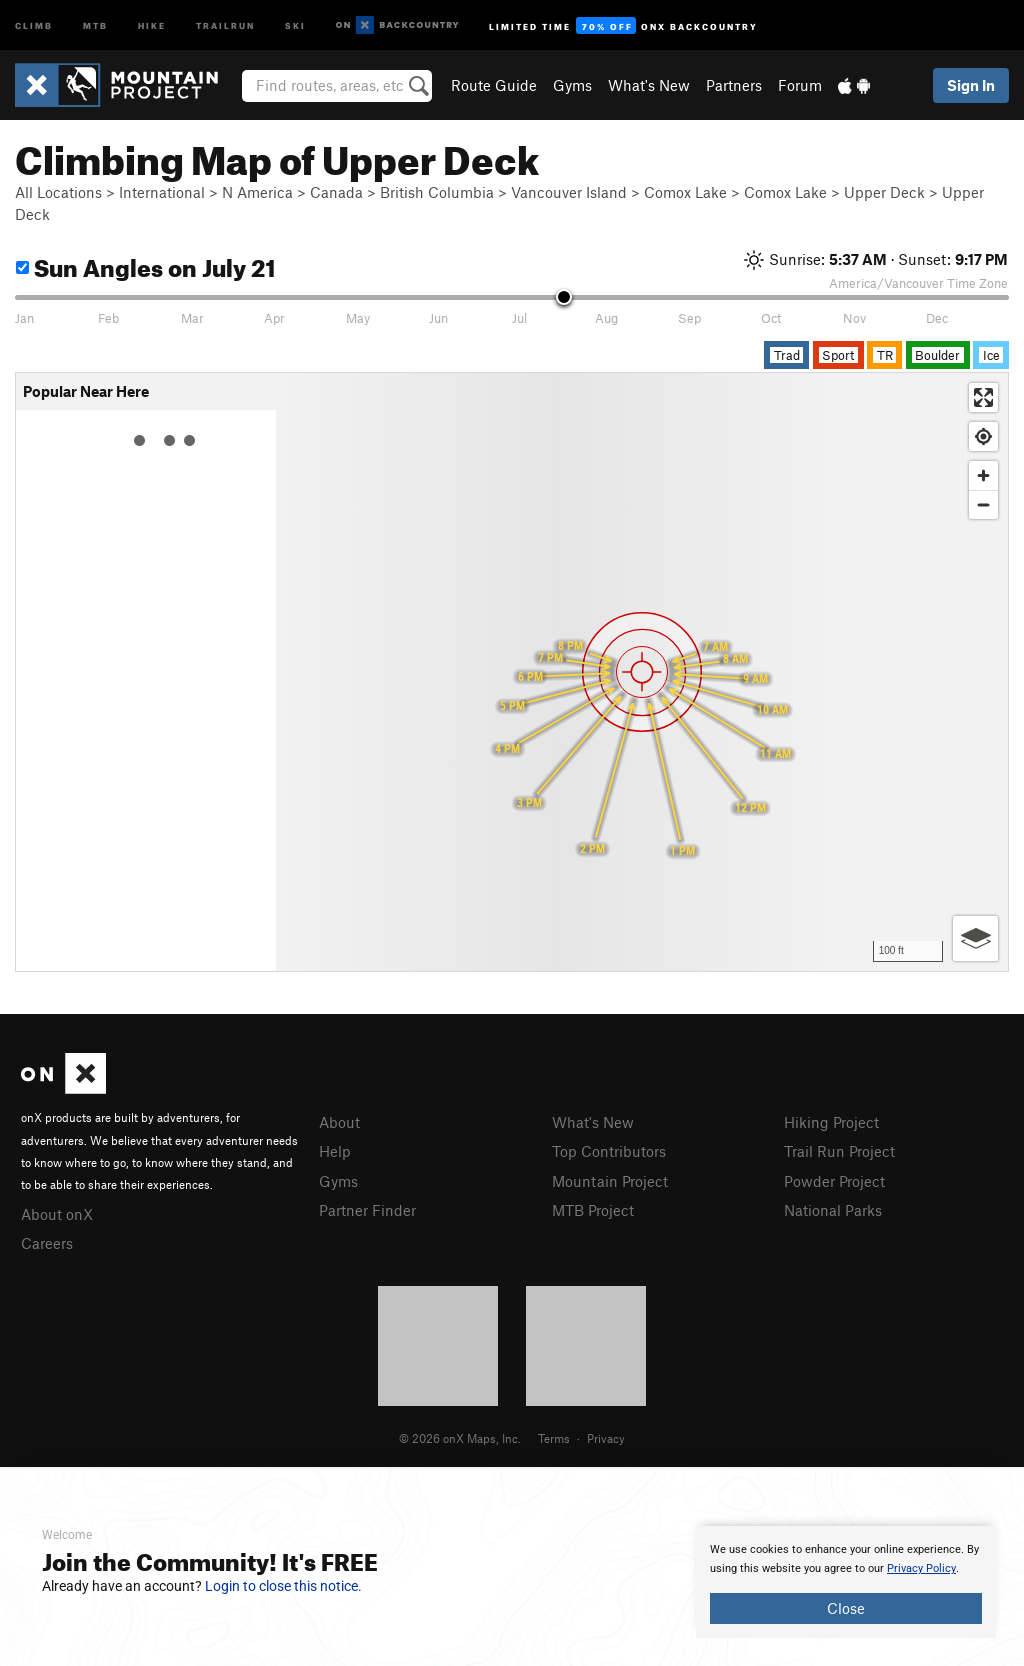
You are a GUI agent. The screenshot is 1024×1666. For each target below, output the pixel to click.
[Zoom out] (983, 504)
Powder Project (834, 1181)
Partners (734, 85)
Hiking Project (831, 1122)
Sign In (971, 85)
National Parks (833, 1210)
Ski (295, 24)
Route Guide (494, 85)
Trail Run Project (839, 1151)
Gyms (572, 85)
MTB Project (593, 1210)
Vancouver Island (569, 192)
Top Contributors (609, 1151)
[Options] (975, 938)
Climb (34, 24)
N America (257, 192)
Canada (336, 192)
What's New (649, 85)
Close (846, 1608)
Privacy (606, 1438)
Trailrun (225, 24)
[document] (846, 1582)
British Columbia (437, 192)
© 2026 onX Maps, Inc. (460, 1438)
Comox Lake (685, 192)
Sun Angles (146, 264)
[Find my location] (983, 436)
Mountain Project (610, 1181)
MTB (95, 24)
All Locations (58, 192)
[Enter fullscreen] (983, 397)
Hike (152, 24)
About (339, 1122)
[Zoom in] (983, 475)
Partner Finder (367, 1210)
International (162, 192)
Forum (800, 85)
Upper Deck (884, 192)
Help (335, 1151)
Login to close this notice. (283, 1586)
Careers (47, 1243)
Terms (554, 1438)
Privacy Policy (921, 1568)
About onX (57, 1214)
